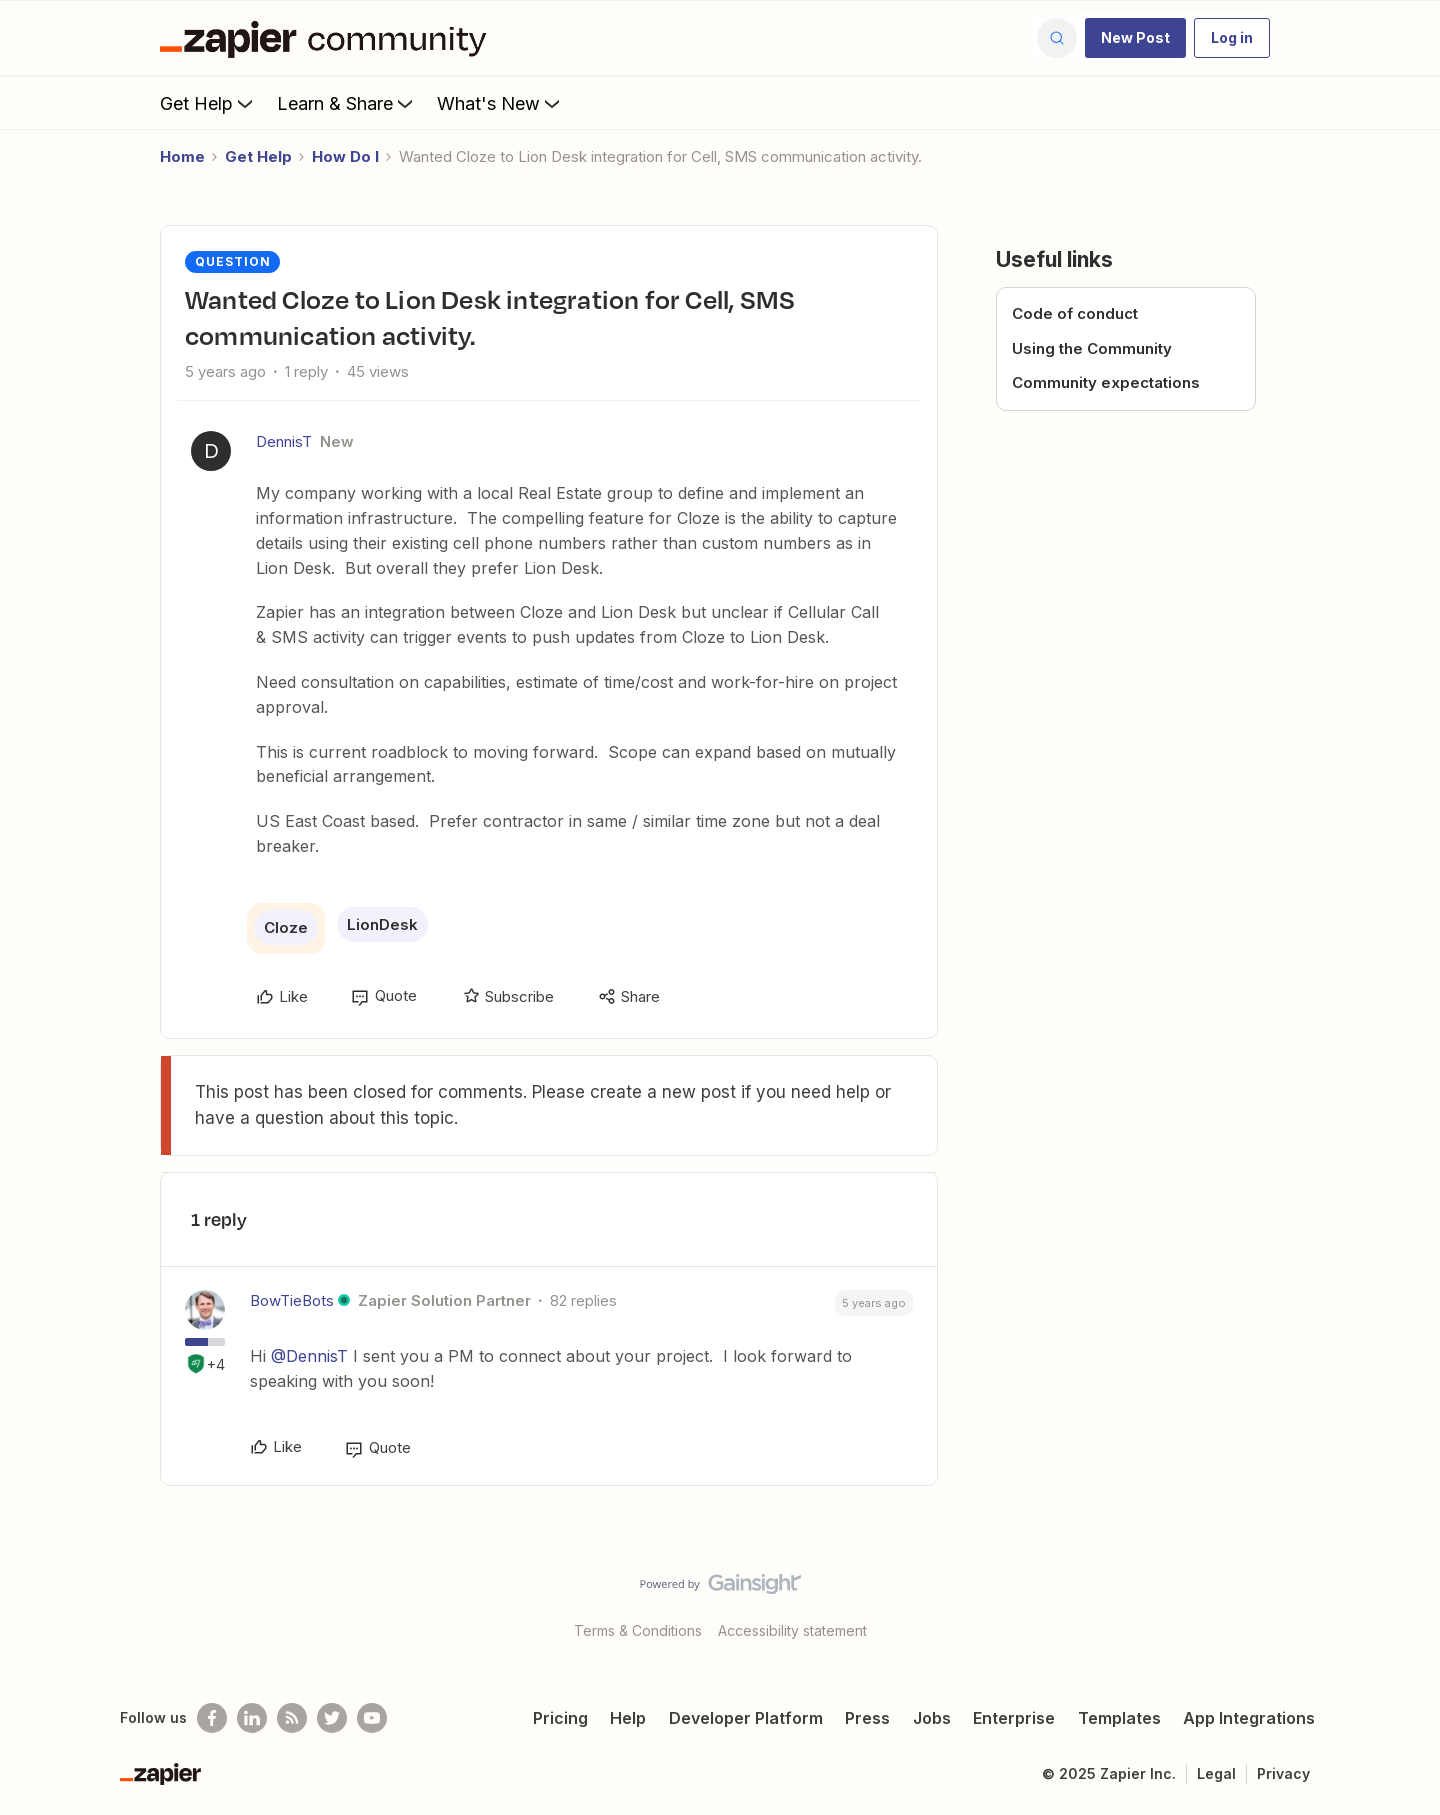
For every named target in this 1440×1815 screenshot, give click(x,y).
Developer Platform (746, 1718)
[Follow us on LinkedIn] (252, 1718)
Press (867, 1718)
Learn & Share (347, 103)
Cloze (286, 927)
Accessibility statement (792, 1630)
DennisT (284, 441)
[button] (1135, 38)
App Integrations (1249, 1718)
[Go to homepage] (328, 38)
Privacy (1283, 1773)
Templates (1119, 1718)
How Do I (345, 156)
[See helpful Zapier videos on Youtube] (372, 1718)
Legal (1216, 1773)
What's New (500, 103)
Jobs (932, 1718)
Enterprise (1014, 1718)
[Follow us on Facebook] (212, 1718)
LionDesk (382, 924)
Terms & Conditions (638, 1630)
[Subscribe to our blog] (292, 1718)
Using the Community (1092, 348)
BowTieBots (292, 1300)
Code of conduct (1075, 313)
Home (182, 156)
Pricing (560, 1718)
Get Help (208, 103)
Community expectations (1106, 382)
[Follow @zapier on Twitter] (332, 1718)
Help (628, 1718)
